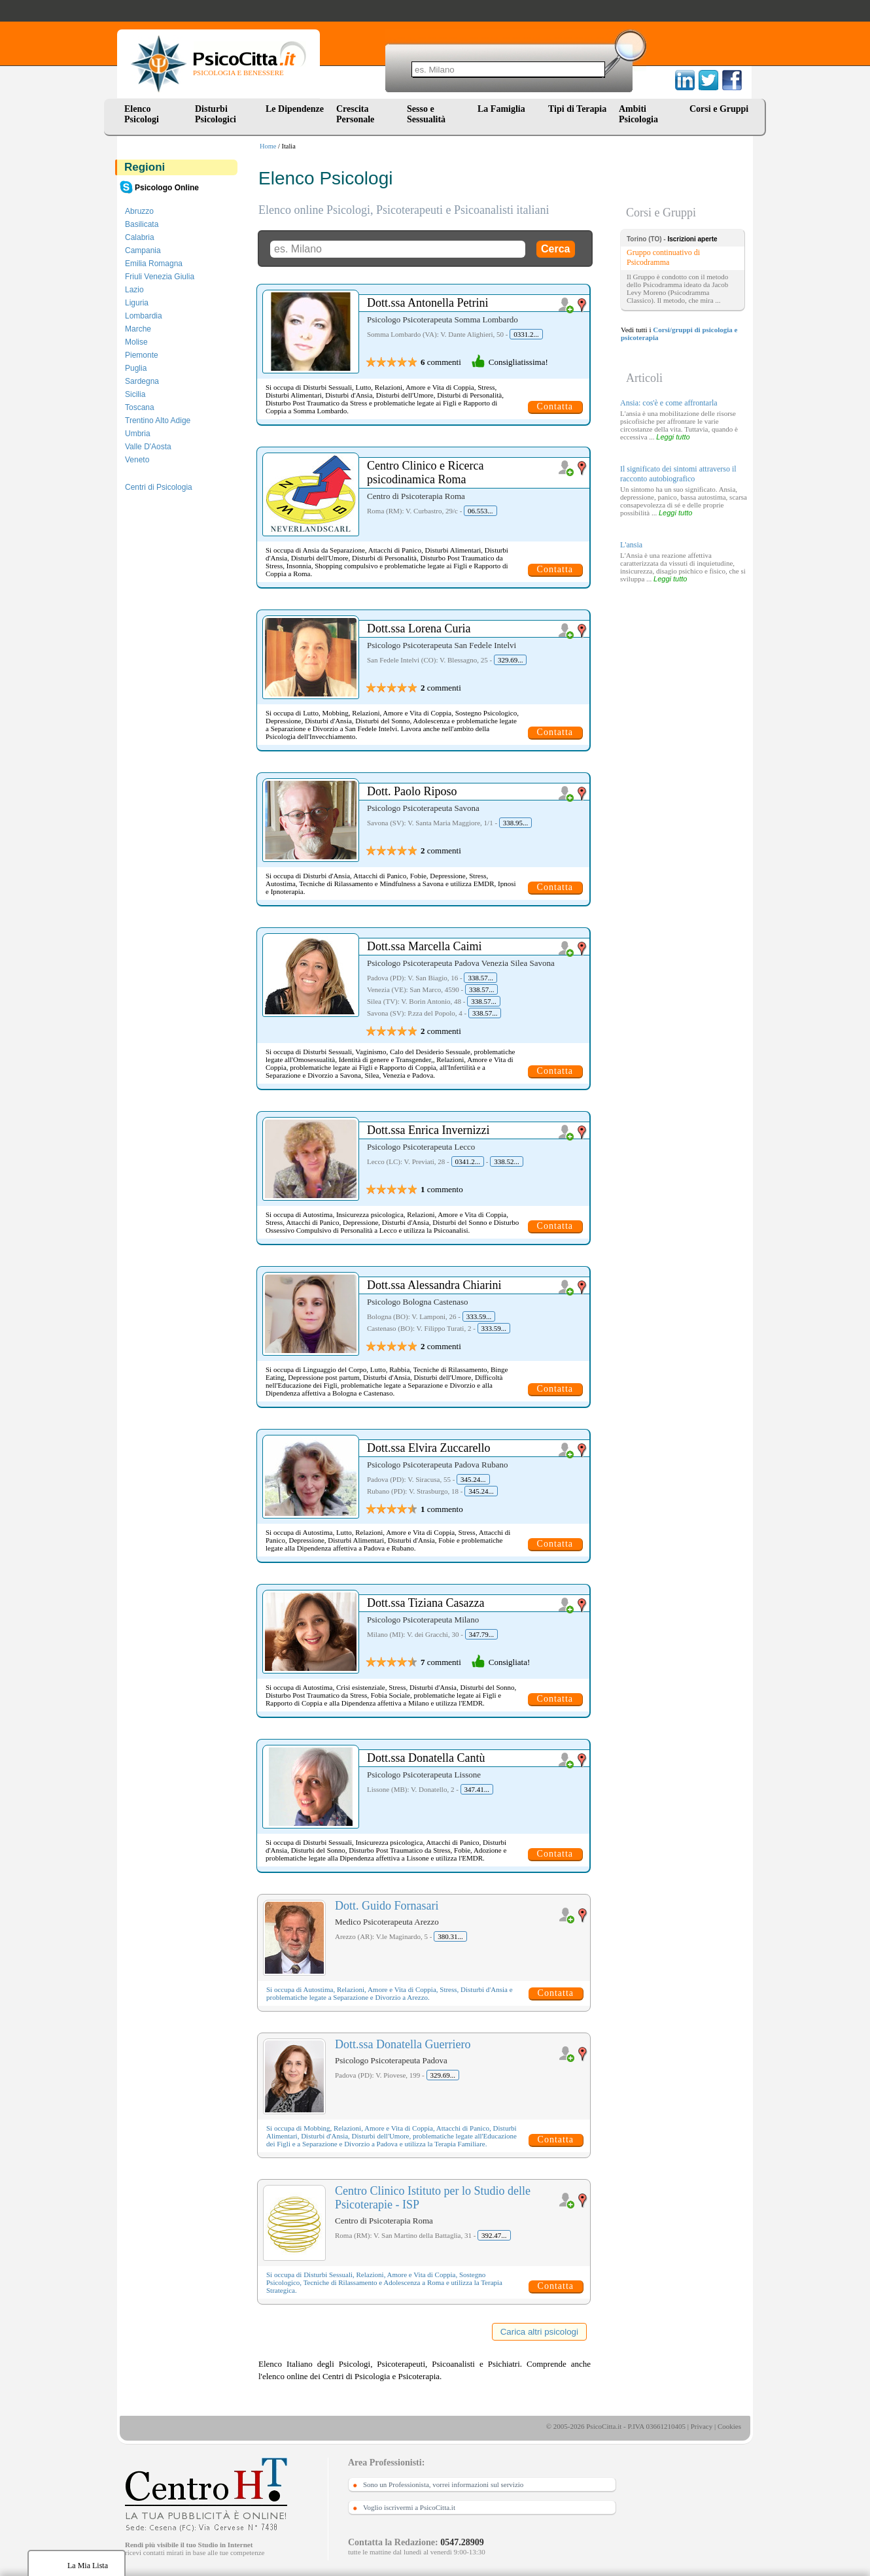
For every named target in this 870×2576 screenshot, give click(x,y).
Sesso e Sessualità (426, 114)
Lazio (134, 289)
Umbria (137, 433)
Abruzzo (139, 211)
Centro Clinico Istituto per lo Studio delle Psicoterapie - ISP (433, 2197)
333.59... (479, 1316)
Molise (136, 342)
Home (268, 146)
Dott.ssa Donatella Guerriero (402, 2044)
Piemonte (141, 355)
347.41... (477, 1789)
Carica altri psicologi (539, 2332)
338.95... (516, 823)
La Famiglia (504, 109)
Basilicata (141, 224)
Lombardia (143, 315)
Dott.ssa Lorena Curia (418, 628)
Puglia (136, 368)
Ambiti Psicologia (638, 114)
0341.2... (468, 1161)
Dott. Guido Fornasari (386, 1905)
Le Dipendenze (295, 109)
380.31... (450, 1936)
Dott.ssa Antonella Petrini (427, 302)
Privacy (702, 2426)
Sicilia (135, 394)
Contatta (555, 406)
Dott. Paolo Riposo (412, 791)
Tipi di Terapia (577, 109)
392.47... (494, 2235)
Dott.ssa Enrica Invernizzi (428, 1130)
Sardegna (142, 381)
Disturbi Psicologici (215, 114)
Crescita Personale (355, 114)
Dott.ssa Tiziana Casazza (425, 1602)
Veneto (137, 459)
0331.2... (526, 334)
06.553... (480, 511)
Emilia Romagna (154, 263)
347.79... (482, 1634)
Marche (138, 329)
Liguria (136, 302)
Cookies (729, 2426)
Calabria (139, 237)
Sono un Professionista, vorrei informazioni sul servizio (443, 2484)
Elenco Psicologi (141, 114)
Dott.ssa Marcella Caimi (424, 946)
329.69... (510, 660)
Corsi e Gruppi (718, 109)
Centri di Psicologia (158, 487)
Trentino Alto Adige (157, 420)
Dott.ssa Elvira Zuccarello (428, 1447)
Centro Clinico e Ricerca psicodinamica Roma (425, 472)
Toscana (139, 407)
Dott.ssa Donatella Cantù (426, 1757)
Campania (143, 250)
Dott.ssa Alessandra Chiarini (434, 1285)
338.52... (506, 1161)
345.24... (473, 1479)
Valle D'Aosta (148, 446)
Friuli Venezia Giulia (159, 276)
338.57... (480, 978)
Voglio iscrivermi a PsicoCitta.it (409, 2507)
